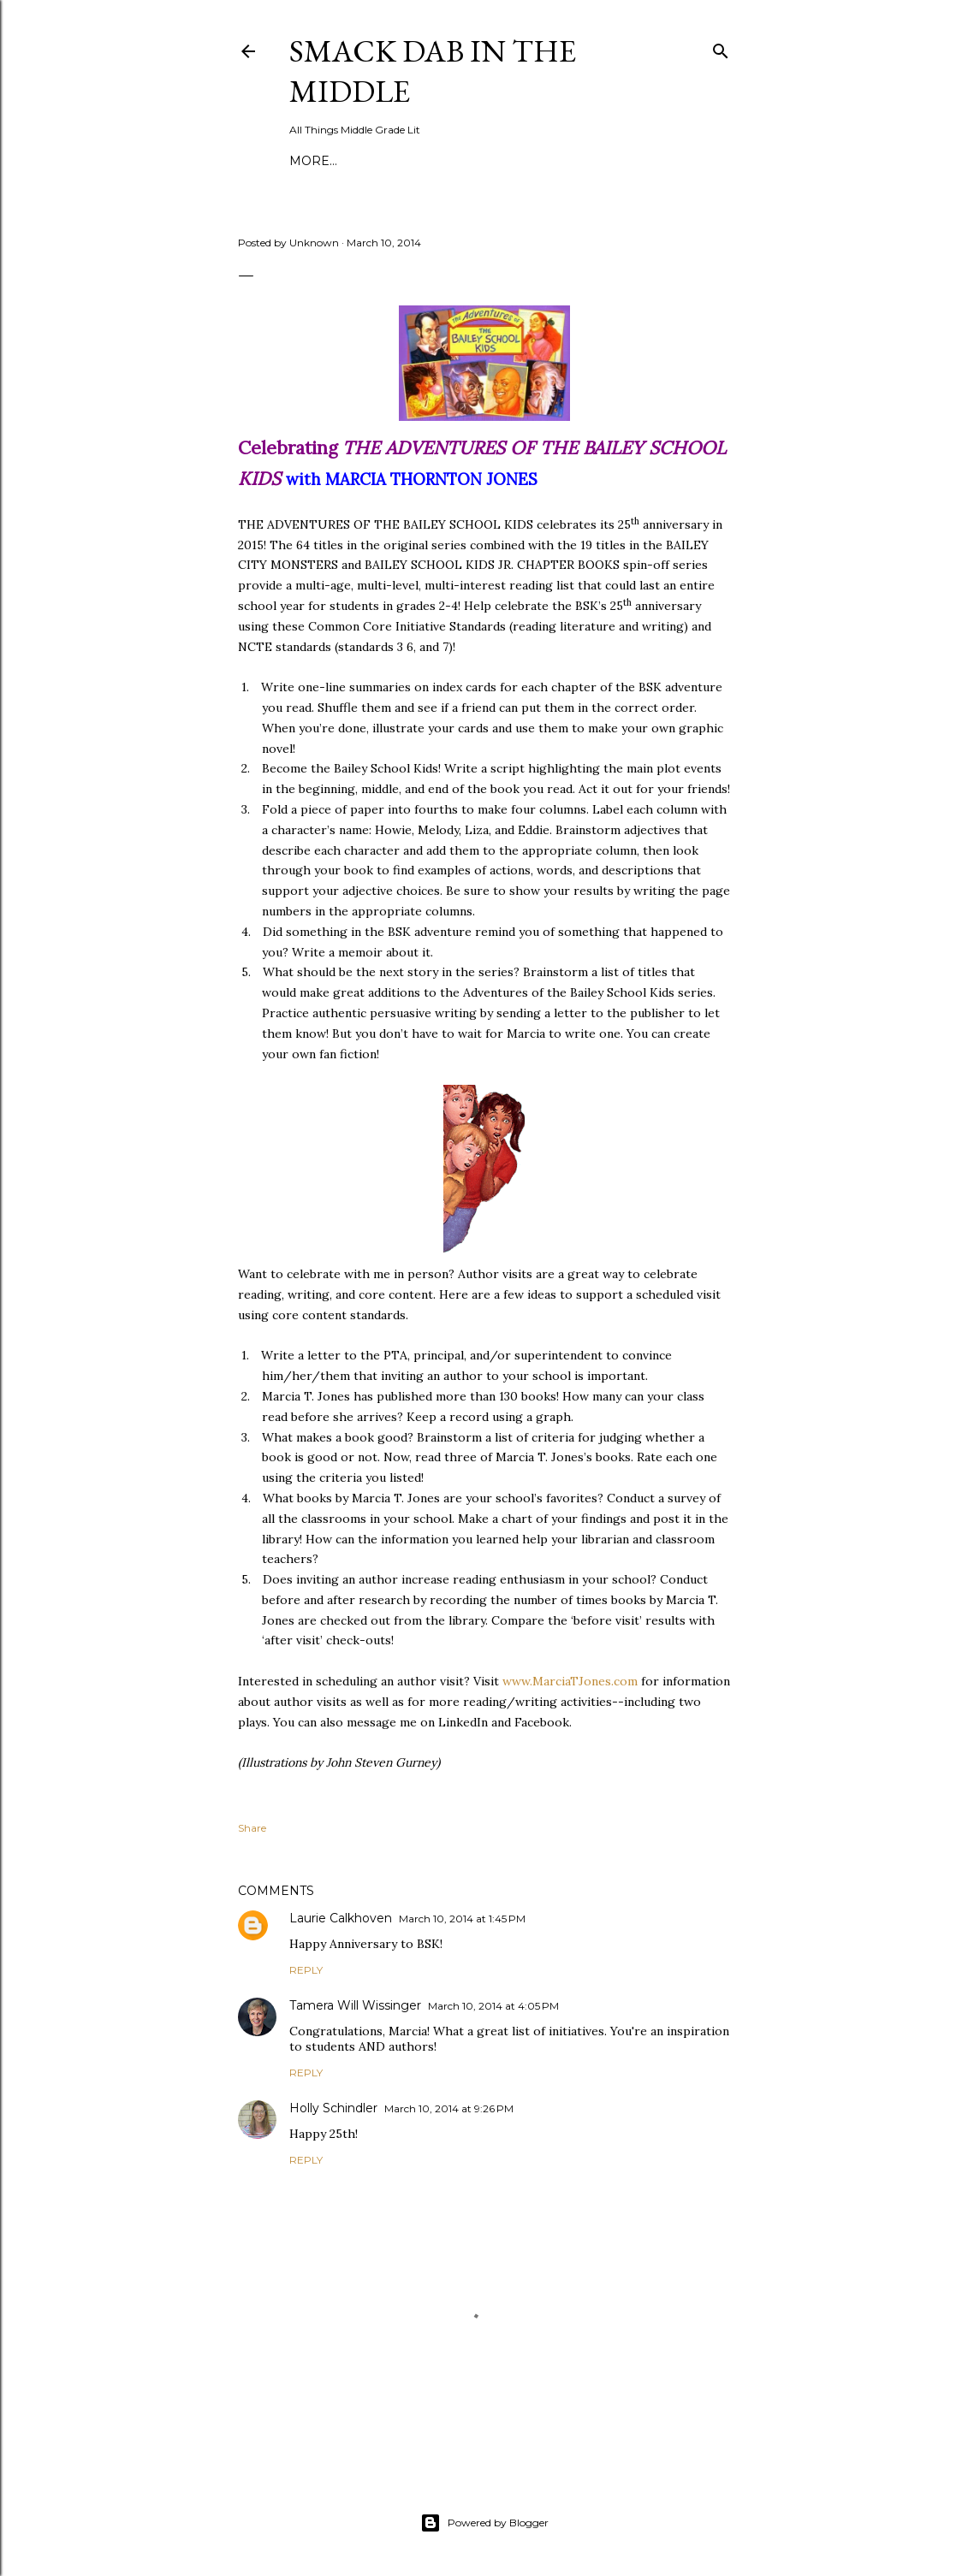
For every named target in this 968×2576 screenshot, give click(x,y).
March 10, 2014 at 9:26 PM (449, 2108)
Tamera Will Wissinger (355, 2005)
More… (602, 161)
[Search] (720, 47)
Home (309, 161)
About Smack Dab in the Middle (454, 161)
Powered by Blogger (484, 2523)
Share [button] (252, 1827)
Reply (306, 1969)
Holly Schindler (333, 2108)
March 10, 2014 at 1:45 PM (462, 1918)
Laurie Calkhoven (340, 1918)
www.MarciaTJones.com (570, 1681)
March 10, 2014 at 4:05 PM (493, 2005)
